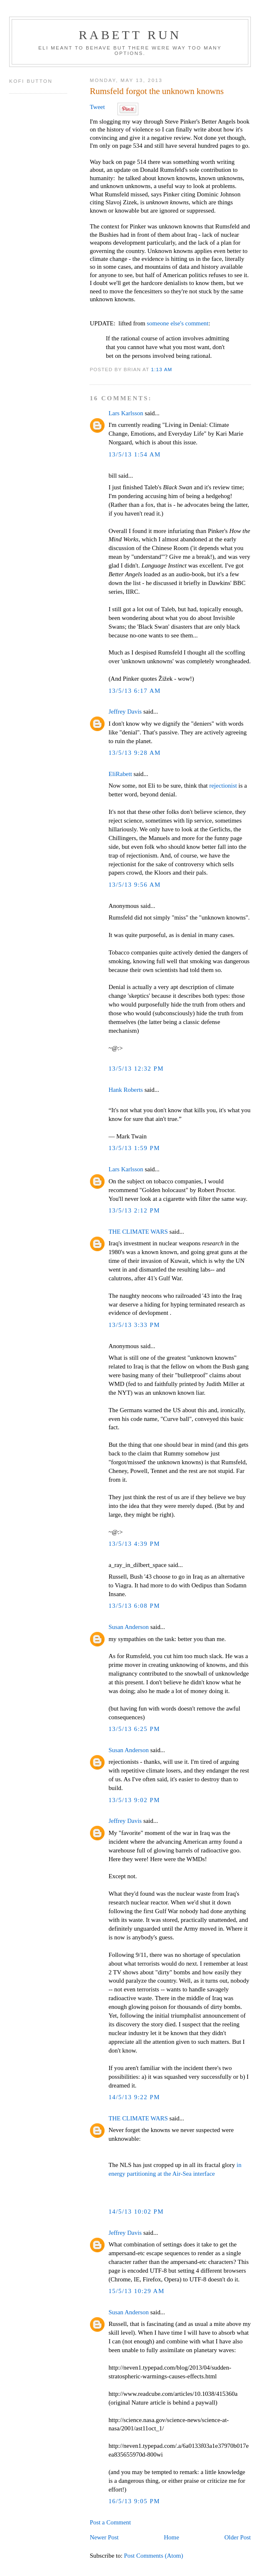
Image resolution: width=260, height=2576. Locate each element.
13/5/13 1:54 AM (134, 454)
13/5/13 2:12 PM (134, 1210)
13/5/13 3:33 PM (134, 1324)
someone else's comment (177, 323)
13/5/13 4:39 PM (134, 1543)
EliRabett (120, 774)
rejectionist (223, 785)
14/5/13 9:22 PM (134, 2097)
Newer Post (104, 2537)
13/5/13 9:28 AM (134, 752)
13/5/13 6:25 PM (134, 1729)
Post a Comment (110, 2522)
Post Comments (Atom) (153, 2555)
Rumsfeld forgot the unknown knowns (157, 91)
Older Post (237, 2537)
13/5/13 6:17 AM (134, 690)
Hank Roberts (125, 1089)
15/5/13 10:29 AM (136, 2291)
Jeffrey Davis (125, 711)
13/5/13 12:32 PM (136, 1068)
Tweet (97, 107)
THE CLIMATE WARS (138, 1231)
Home (171, 2537)
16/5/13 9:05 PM (134, 2501)
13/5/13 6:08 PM (134, 1605)
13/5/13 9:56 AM (134, 884)
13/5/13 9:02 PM (134, 1800)
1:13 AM (161, 369)
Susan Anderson (128, 1627)
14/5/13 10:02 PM (136, 2211)
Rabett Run (130, 35)
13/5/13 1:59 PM (134, 1148)
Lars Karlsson (125, 413)
